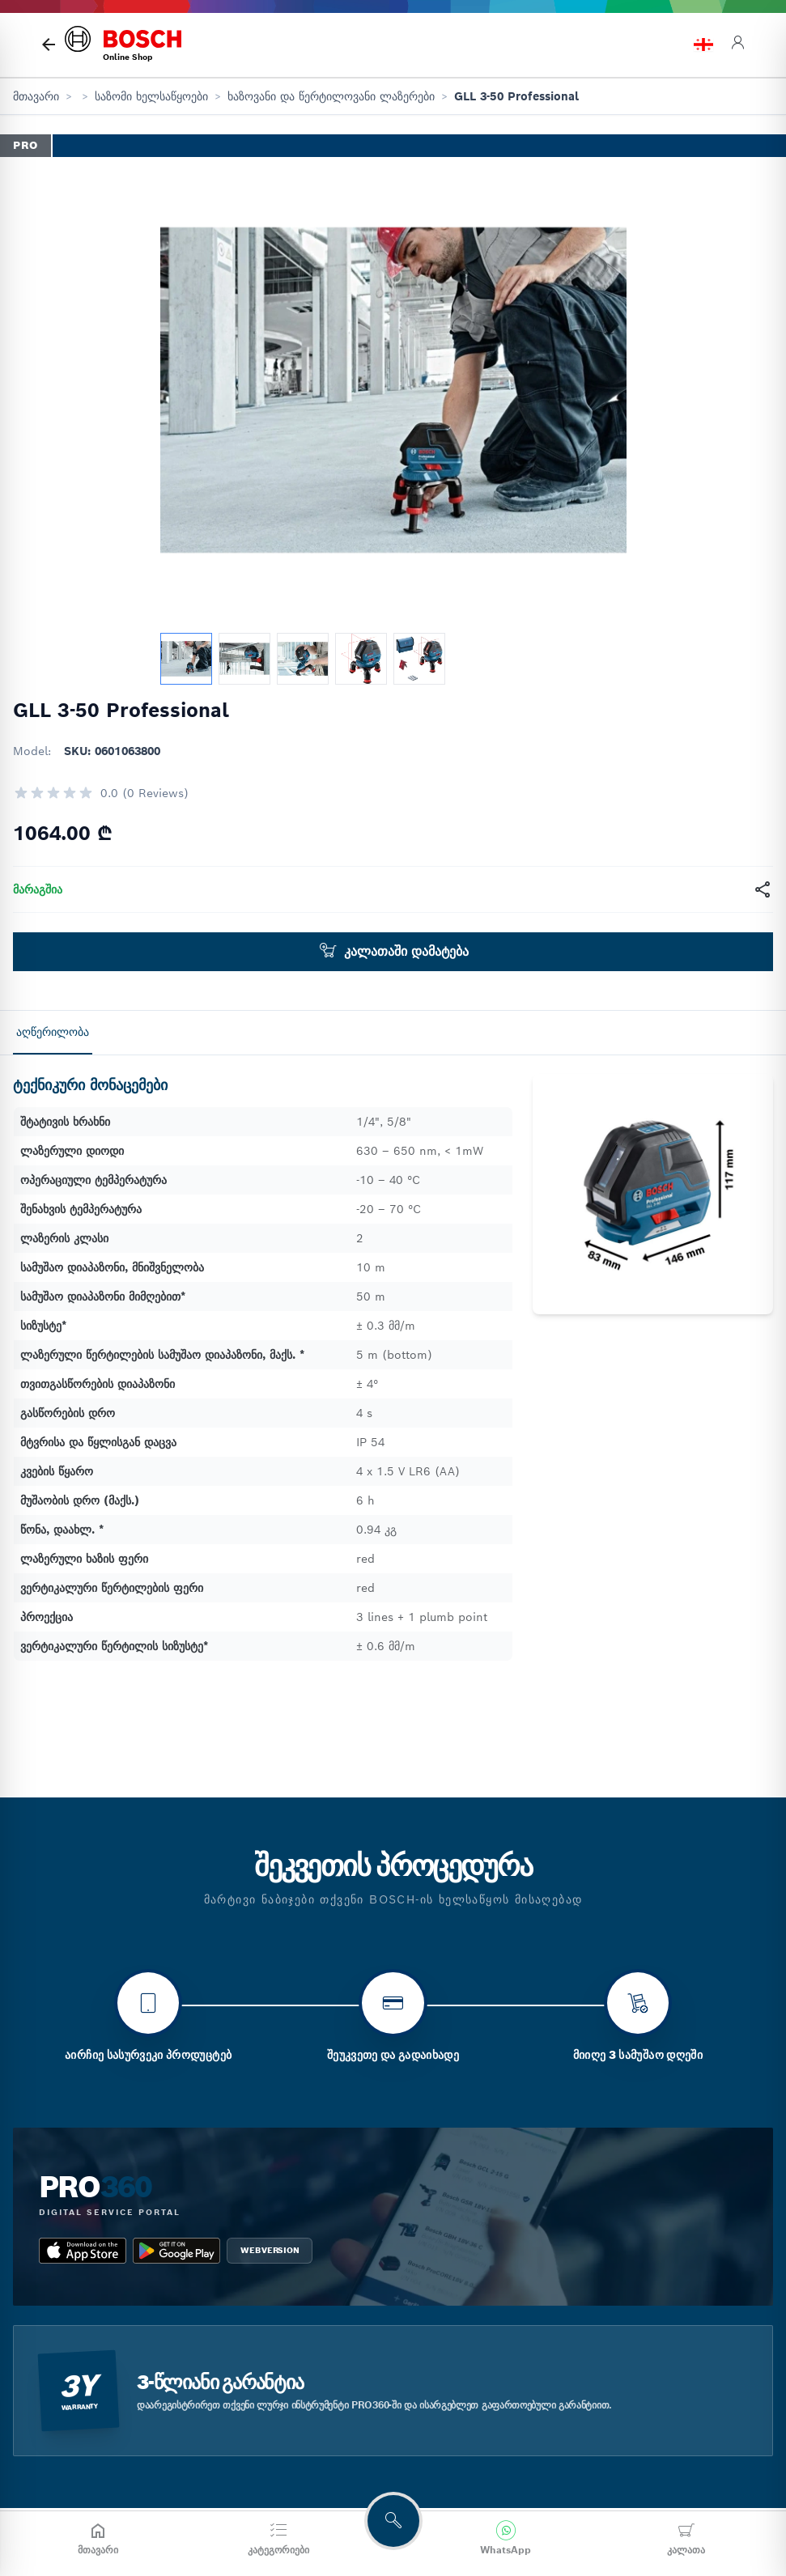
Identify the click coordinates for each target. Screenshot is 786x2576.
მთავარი (36, 96)
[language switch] (703, 44)
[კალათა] (686, 2539)
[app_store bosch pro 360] (82, 2332)
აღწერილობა (52, 1032)
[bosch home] (123, 45)
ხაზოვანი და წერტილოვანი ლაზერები (331, 96)
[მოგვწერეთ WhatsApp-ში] (505, 2539)
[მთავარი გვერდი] (48, 44)
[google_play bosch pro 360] (176, 2332)
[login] (737, 45)
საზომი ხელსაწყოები (151, 96)
